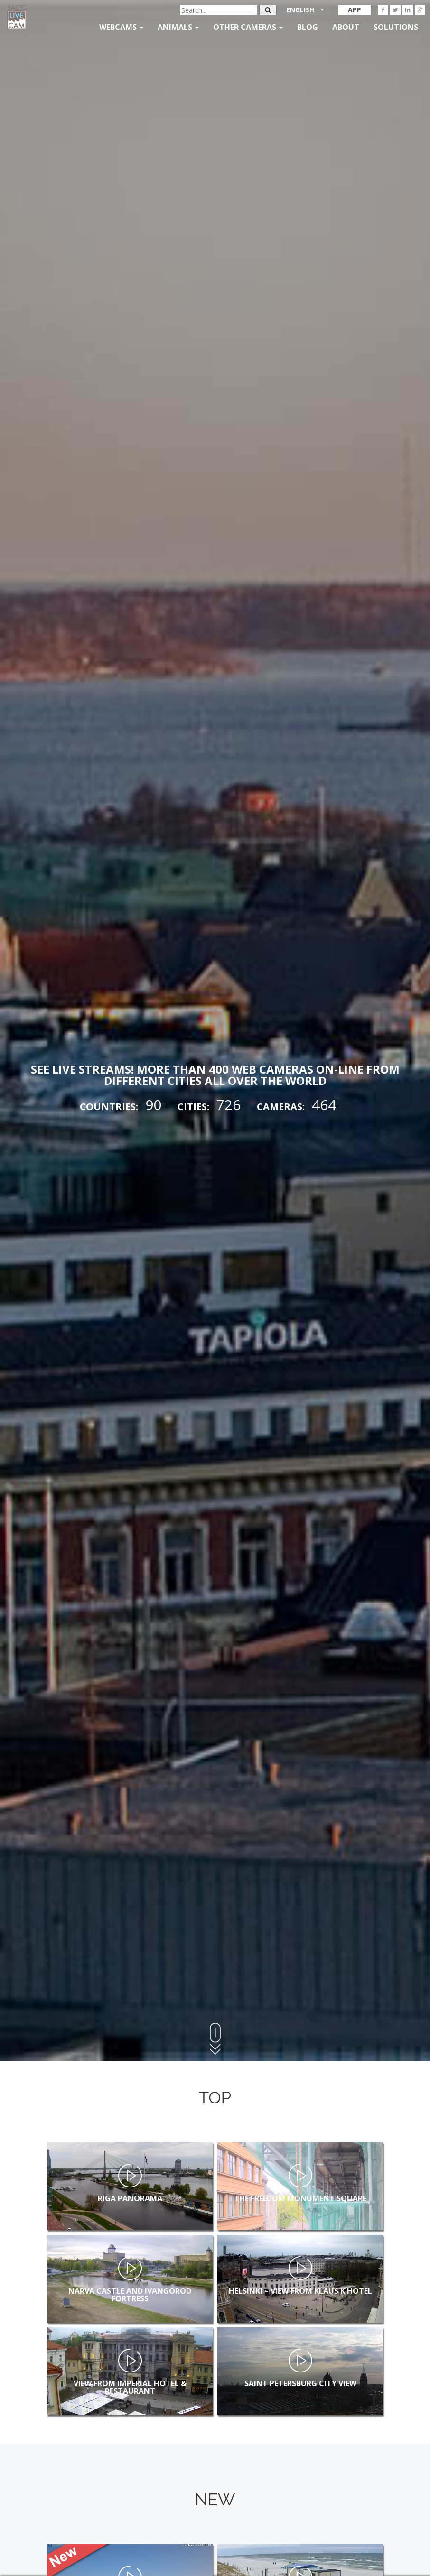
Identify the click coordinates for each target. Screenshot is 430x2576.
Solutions (396, 27)
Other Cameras (248, 27)
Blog (307, 27)
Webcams (121, 27)
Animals (178, 27)
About (345, 27)
